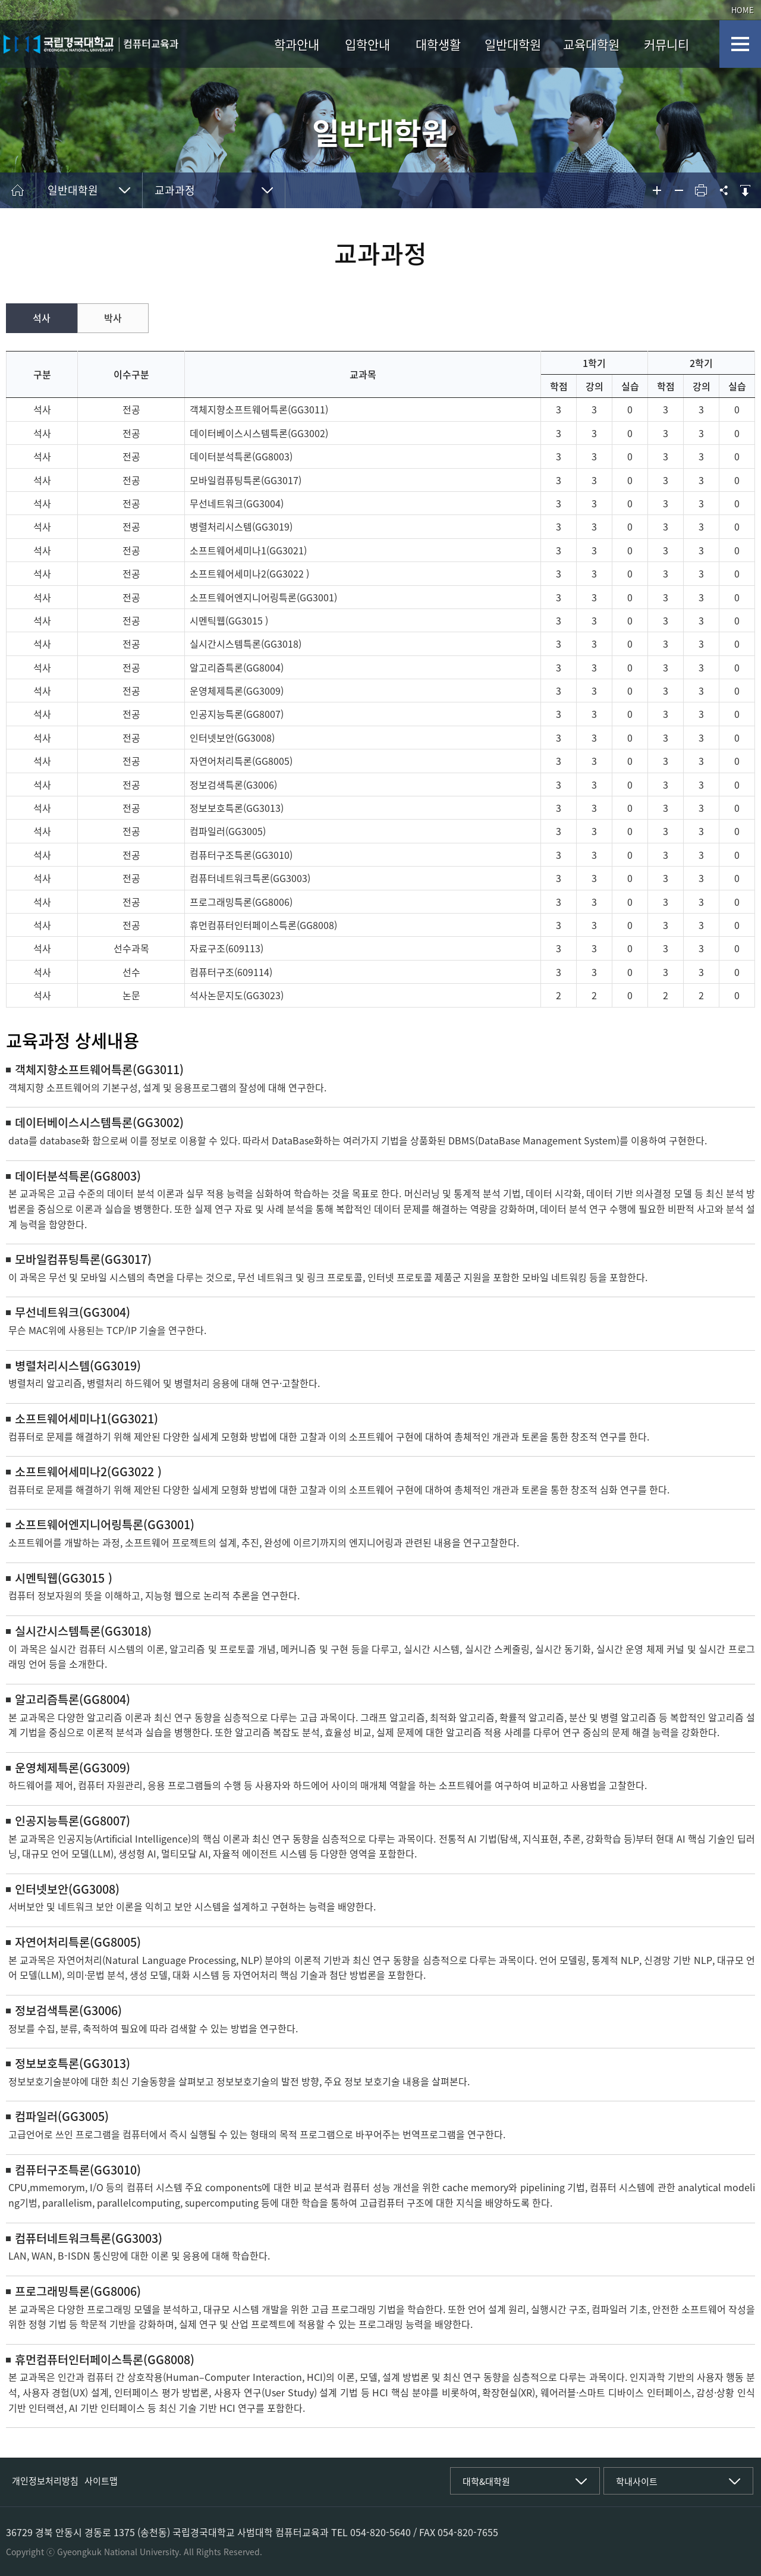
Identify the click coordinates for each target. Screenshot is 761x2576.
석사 (42, 317)
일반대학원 (513, 44)
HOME (742, 9)
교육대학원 (591, 44)
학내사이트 (637, 2481)
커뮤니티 (666, 44)
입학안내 (367, 44)
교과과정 (175, 190)
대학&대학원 (486, 2481)
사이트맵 (101, 2480)
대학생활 (438, 44)
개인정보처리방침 (45, 2480)
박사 (113, 317)
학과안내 (296, 44)
